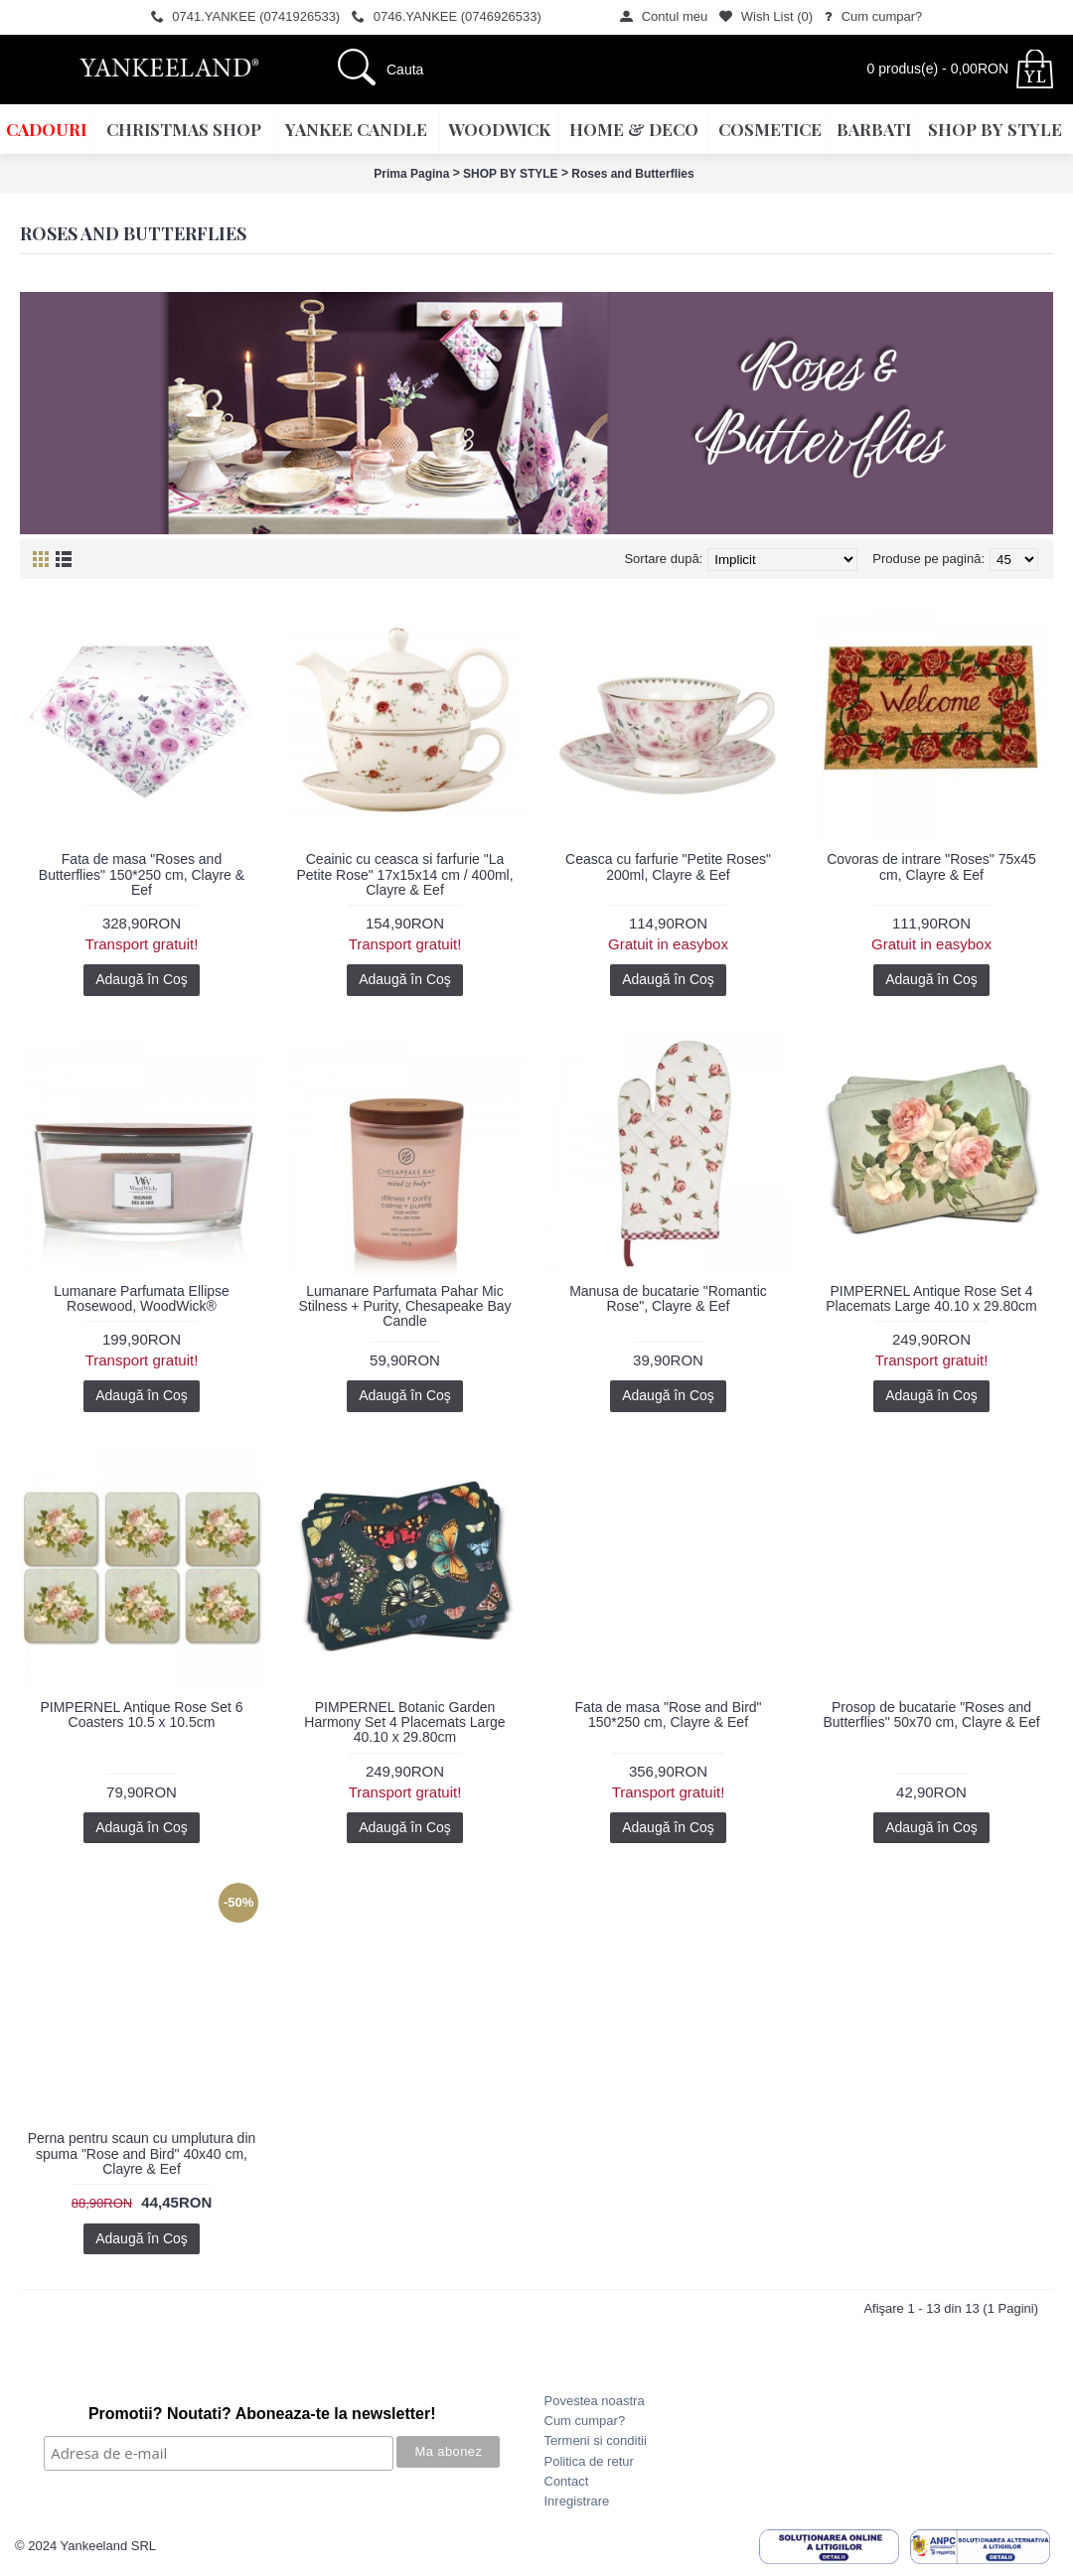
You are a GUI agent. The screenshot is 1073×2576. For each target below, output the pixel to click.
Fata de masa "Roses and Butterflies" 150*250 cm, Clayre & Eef (141, 874)
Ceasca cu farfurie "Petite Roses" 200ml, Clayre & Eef (668, 866)
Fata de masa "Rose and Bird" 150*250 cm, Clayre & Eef (667, 1714)
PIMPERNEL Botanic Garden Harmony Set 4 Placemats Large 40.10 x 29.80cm (404, 1722)
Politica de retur (589, 2461)
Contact (566, 2481)
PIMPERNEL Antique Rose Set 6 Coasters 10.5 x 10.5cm (141, 1714)
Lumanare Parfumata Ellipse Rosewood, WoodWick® (142, 1298)
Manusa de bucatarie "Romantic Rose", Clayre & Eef (668, 1298)
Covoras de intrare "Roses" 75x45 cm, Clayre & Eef (931, 866)
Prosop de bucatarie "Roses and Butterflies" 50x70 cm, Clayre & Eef (931, 1714)
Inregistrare (577, 2501)
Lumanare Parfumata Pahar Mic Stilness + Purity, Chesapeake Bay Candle (404, 1306)
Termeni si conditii (595, 2440)
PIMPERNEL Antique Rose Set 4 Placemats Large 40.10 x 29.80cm (931, 1298)
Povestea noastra (594, 2400)
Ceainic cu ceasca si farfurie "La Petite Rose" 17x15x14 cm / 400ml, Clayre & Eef (404, 874)
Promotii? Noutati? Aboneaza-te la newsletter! (262, 2413)
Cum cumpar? (585, 2420)
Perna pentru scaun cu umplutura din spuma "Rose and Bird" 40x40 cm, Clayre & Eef (142, 2153)
